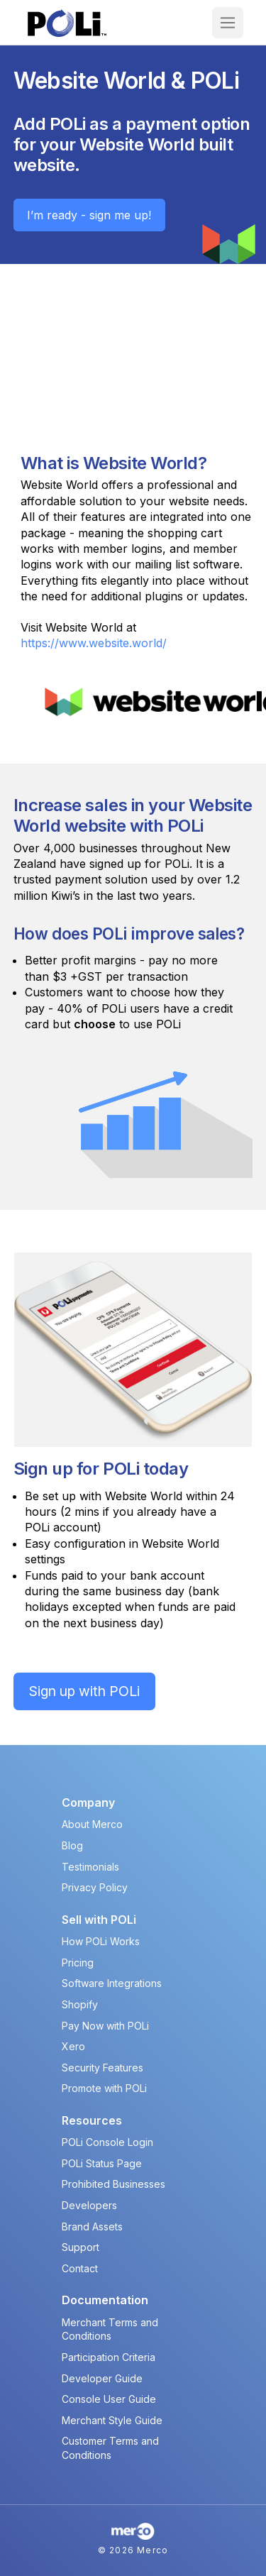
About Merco (92, 1824)
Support (80, 2247)
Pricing (78, 1962)
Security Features (102, 2068)
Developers (89, 2205)
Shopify (80, 2004)
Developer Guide (102, 2378)
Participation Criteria (108, 2357)
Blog (72, 1845)
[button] (227, 22)
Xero (73, 2046)
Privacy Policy (95, 1887)
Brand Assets (92, 2226)
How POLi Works (101, 1941)
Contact (80, 2268)
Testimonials (90, 1867)
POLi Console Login (107, 2142)
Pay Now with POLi (105, 2026)
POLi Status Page (102, 2163)
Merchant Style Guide (112, 2420)
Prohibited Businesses (113, 2184)
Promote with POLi (104, 2088)
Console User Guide (109, 2399)
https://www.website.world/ (94, 643)
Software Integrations (112, 1983)
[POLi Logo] (67, 23)
